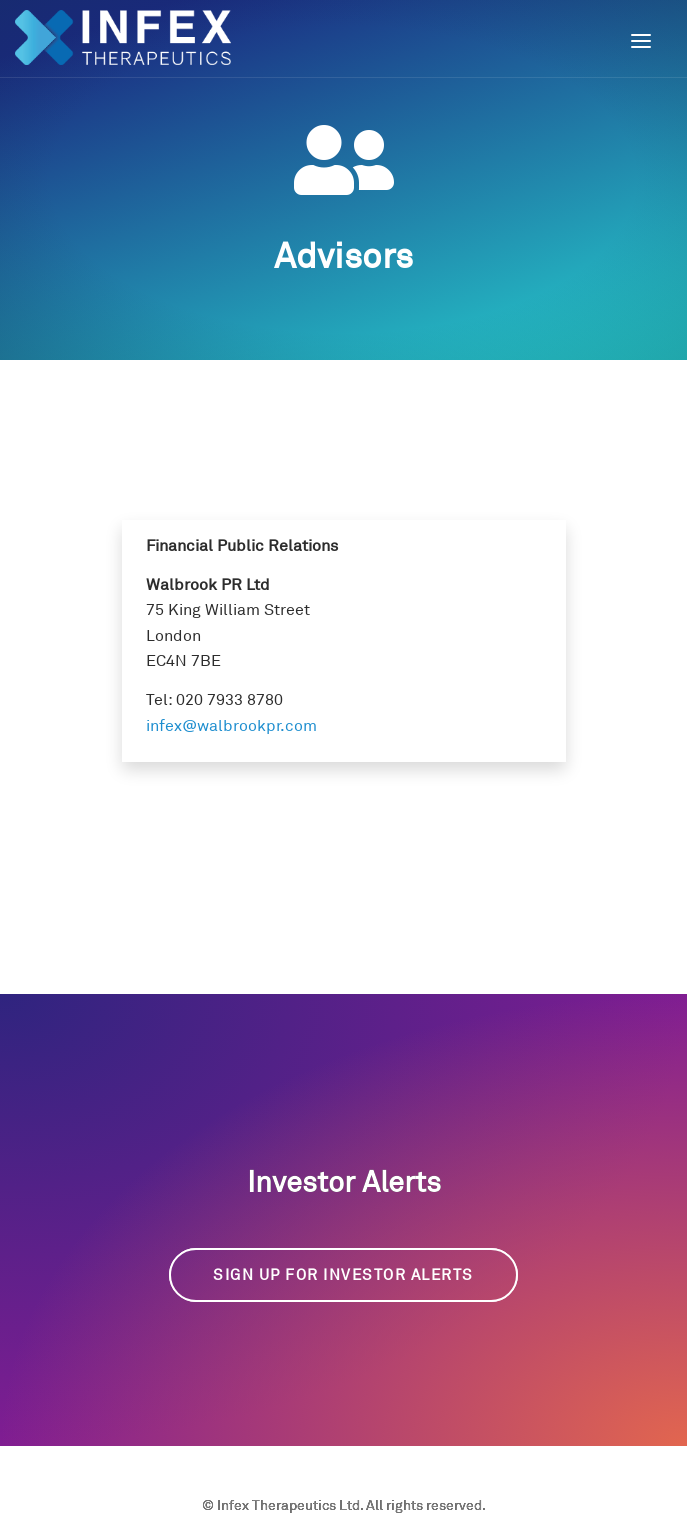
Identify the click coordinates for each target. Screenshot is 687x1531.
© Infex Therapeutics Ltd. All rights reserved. (344, 1504)
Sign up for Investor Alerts (343, 1274)
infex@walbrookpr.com (231, 725)
